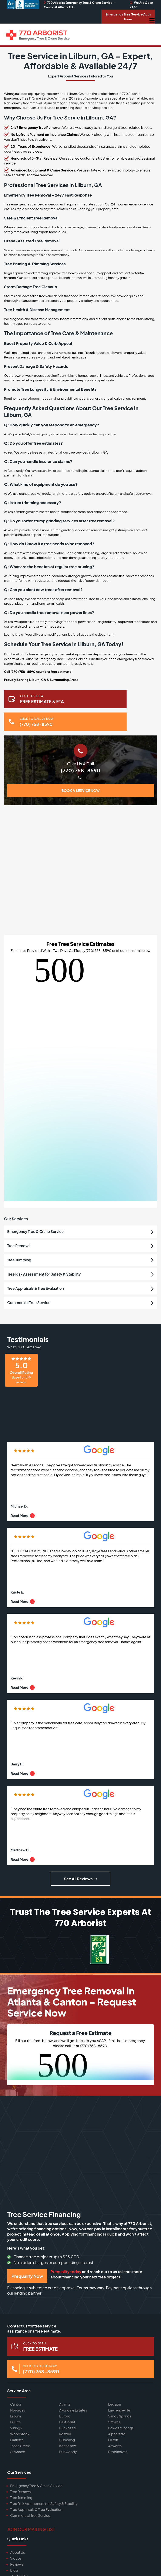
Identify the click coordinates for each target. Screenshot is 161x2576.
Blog (14, 2570)
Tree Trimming (19, 1260)
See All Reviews (80, 1878)
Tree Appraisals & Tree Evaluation (35, 1288)
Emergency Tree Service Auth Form (128, 16)
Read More (23, 1515)
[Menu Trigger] (152, 20)
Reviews (16, 2564)
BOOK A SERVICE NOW (80, 790)
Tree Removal (18, 1245)
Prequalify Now (27, 2276)
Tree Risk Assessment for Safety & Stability (44, 1274)
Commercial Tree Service (28, 1302)
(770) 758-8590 (80, 770)
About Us (17, 2552)
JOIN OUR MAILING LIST (31, 2529)
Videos (15, 2558)
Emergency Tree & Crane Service (35, 1231)
